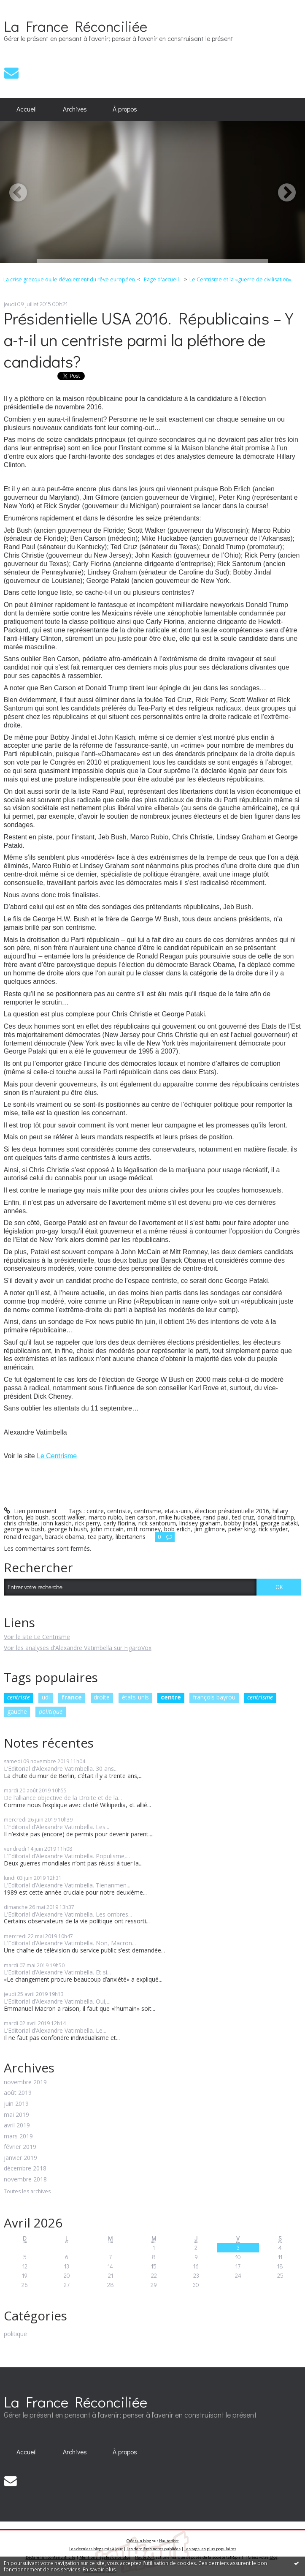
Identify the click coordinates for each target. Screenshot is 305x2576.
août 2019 (18, 2093)
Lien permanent (30, 1511)
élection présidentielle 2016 (232, 1511)
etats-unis (178, 1511)
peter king (241, 1529)
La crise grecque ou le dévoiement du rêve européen (69, 279)
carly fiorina (119, 1523)
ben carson (140, 1517)
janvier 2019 (20, 2158)
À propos (125, 109)
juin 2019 (16, 2104)
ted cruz (243, 1517)
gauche (17, 1711)
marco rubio (105, 1517)
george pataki (279, 1523)
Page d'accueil (161, 279)
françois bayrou (214, 1697)
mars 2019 (18, 2136)
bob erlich (177, 1529)
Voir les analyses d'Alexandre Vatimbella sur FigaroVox (77, 1648)
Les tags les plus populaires (210, 2548)
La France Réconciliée (75, 25)
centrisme (260, 1697)
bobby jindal (240, 1523)
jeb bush (37, 1517)
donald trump (275, 1517)
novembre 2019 (25, 2082)
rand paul (216, 1517)
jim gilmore (209, 1529)
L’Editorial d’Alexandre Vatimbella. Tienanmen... (67, 1885)
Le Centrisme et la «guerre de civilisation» (240, 279)
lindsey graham (200, 1523)
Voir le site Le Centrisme (37, 1637)
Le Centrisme (57, 1456)
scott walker (68, 1517)
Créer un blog (139, 2540)
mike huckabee (179, 1517)
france (72, 1697)
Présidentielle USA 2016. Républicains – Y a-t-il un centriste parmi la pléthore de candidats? (148, 339)
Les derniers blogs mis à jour (96, 2548)
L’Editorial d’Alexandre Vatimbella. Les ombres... (68, 1914)
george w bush (24, 1529)
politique (50, 1711)
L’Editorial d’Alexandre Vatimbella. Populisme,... (67, 1856)
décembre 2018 (25, 2168)
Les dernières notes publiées (154, 2548)
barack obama (64, 1537)
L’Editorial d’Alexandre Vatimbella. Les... (56, 1827)
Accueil (26, 109)
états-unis (135, 1697)
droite (102, 1697)
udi (46, 1697)
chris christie (21, 1523)
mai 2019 (16, 2115)
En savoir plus (99, 2569)
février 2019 (20, 2147)
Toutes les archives (27, 2192)
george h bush (67, 1529)
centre (171, 1697)
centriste (18, 1697)
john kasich (56, 1523)
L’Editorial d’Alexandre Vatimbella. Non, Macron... (70, 1943)
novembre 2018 (25, 2179)
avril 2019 (17, 2125)
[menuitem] (27, 109)
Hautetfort (169, 2540)
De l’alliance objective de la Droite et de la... (63, 1798)
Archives (75, 109)
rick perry (87, 1523)
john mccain (107, 1529)
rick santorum (157, 1523)
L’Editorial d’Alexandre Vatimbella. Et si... (57, 1972)
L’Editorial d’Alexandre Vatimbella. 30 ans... (61, 1769)
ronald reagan (23, 1537)
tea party (100, 1537)
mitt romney (144, 1529)
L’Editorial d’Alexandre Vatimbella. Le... (55, 2030)
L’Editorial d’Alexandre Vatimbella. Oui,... (57, 2001)
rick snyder (273, 1529)
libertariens (131, 1537)
